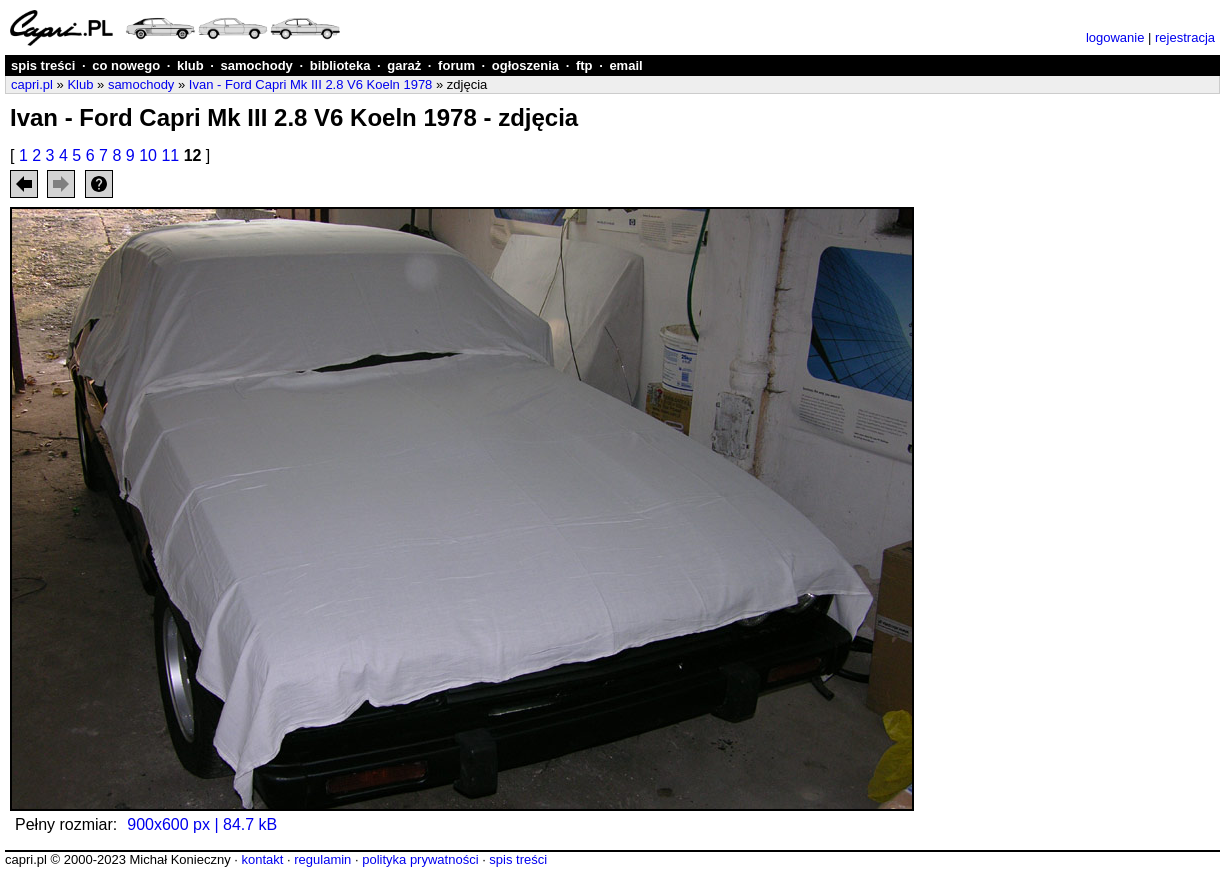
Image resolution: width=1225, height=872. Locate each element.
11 (170, 155)
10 (148, 155)
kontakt (262, 859)
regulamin (322, 859)
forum (456, 65)
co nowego (126, 65)
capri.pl (32, 84)
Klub (80, 84)
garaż (404, 65)
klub (190, 65)
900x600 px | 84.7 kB (202, 824)
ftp (584, 65)
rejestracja (1185, 37)
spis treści (43, 65)
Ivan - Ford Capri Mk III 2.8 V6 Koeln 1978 (311, 84)
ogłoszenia (525, 65)
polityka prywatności (420, 859)
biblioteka (340, 65)
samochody (257, 65)
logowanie (1115, 37)
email (625, 65)
